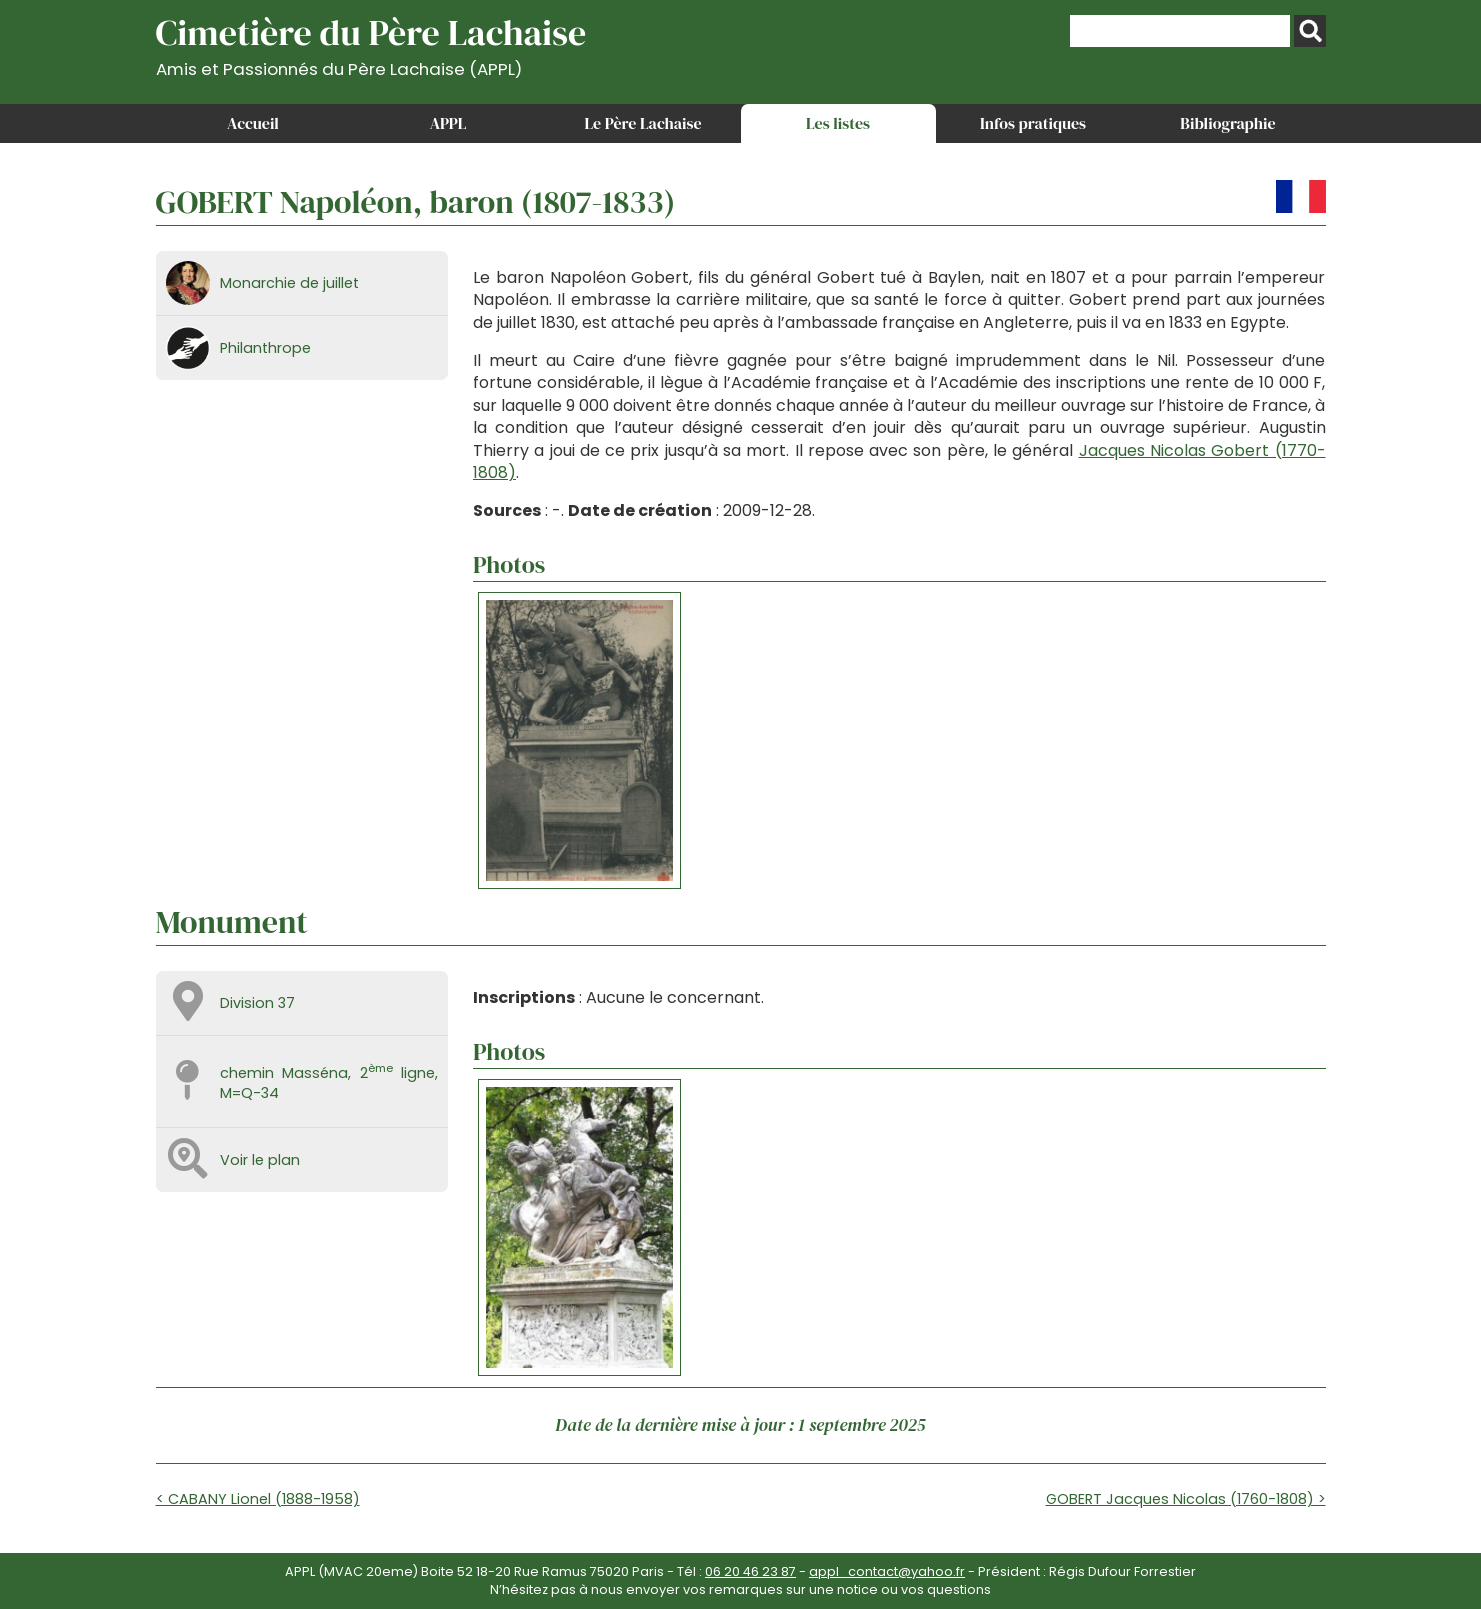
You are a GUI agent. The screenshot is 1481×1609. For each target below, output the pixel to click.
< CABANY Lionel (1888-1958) (258, 1499)
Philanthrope (265, 348)
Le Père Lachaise (642, 123)
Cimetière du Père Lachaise (371, 43)
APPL (448, 123)
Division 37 (257, 1003)
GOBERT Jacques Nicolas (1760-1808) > (1186, 1499)
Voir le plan (260, 1160)
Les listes (838, 123)
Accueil (253, 123)
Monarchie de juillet (289, 283)
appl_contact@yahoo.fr (887, 1571)
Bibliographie (1227, 123)
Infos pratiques (1033, 123)
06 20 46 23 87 (750, 1571)
